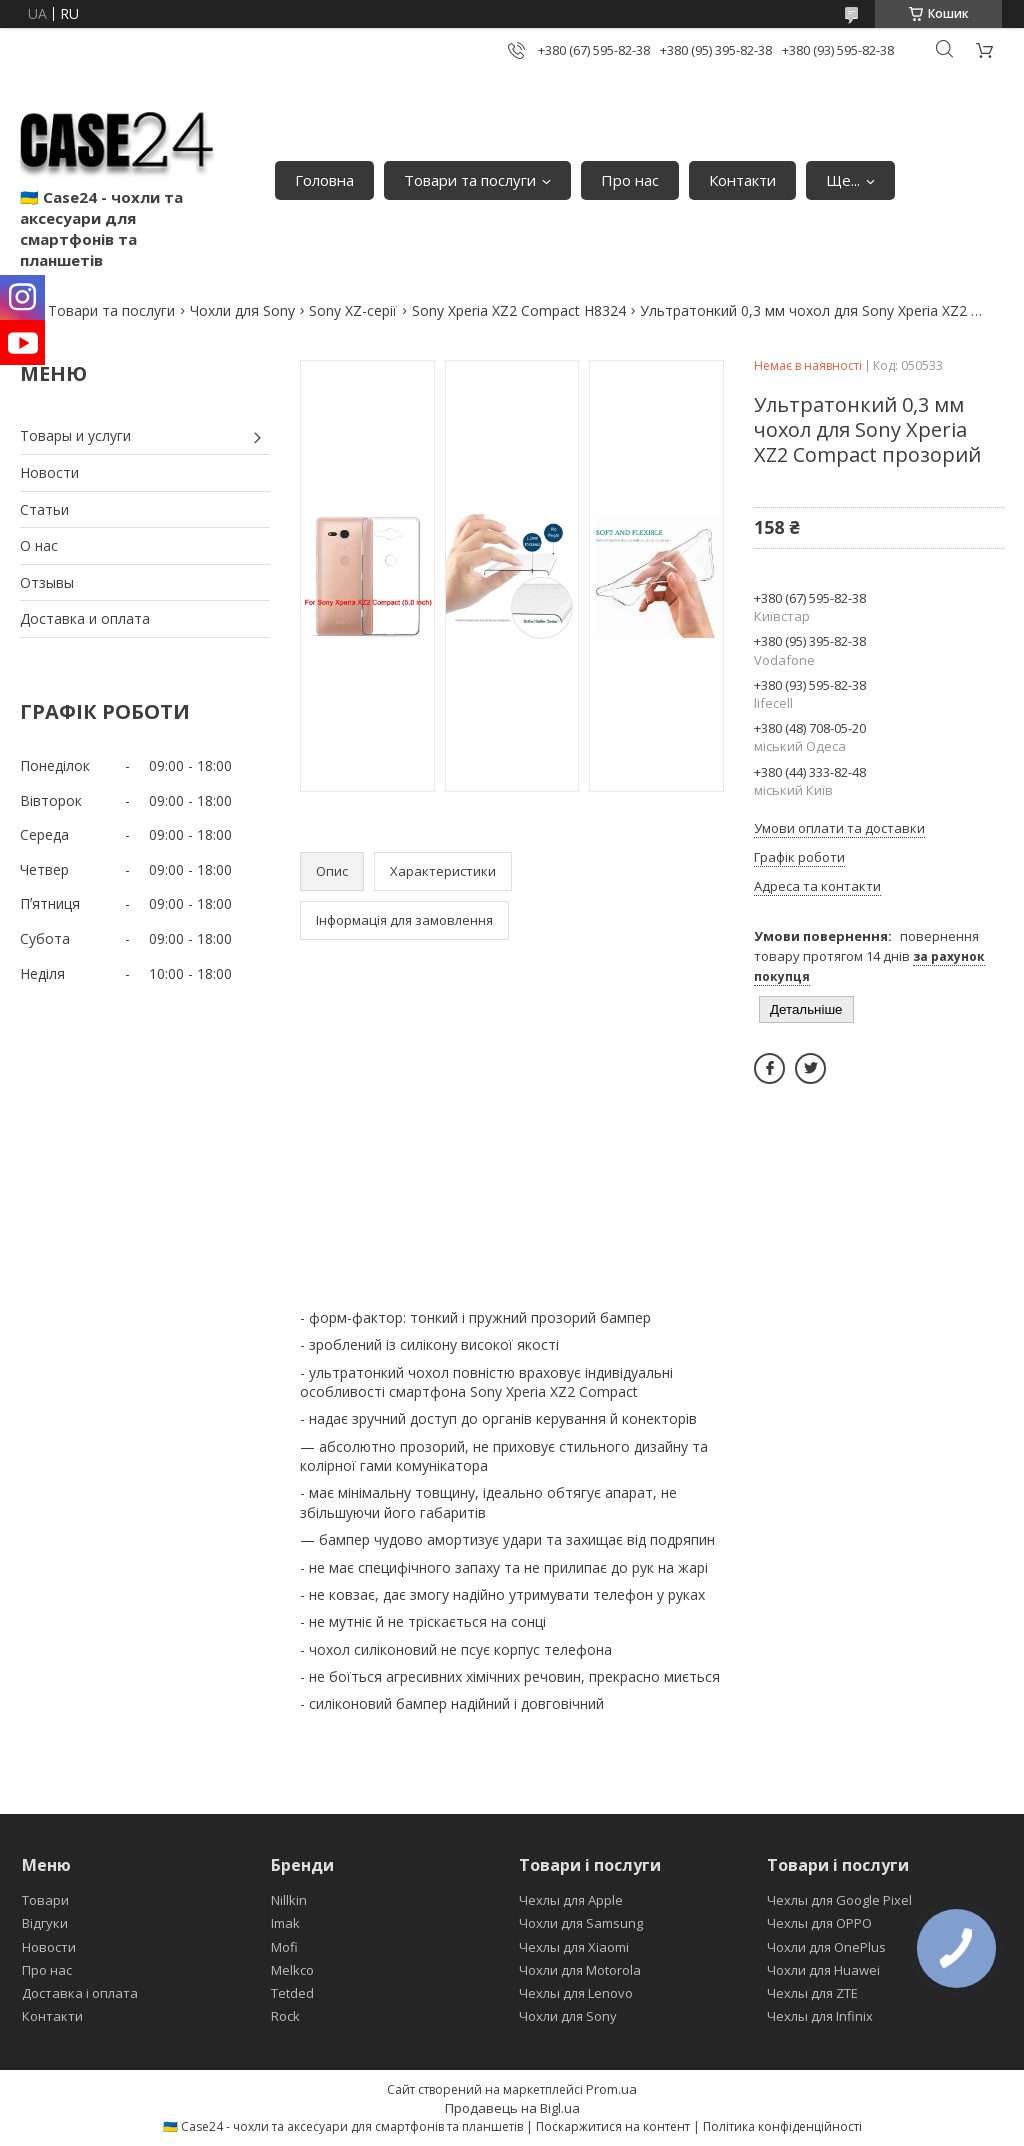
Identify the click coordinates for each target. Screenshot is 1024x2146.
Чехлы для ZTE (812, 1993)
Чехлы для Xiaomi (574, 1947)
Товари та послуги (470, 180)
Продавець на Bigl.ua (512, 2108)
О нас (39, 545)
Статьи (44, 509)
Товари (45, 1900)
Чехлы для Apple (571, 1900)
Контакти (742, 180)
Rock (285, 2016)
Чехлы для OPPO (819, 1923)
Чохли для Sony (242, 310)
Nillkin (289, 1900)
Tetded (292, 1993)
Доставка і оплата (80, 1993)
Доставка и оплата (85, 618)
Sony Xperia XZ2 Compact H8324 (519, 310)
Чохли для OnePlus (826, 1947)
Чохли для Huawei (823, 1970)
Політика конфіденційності (782, 2126)
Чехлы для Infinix (820, 2016)
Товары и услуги (75, 435)
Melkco (292, 1970)
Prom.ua (611, 2089)
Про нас (630, 180)
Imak (285, 1923)
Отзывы (47, 582)
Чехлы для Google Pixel (839, 1900)
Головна (324, 180)
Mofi (284, 1947)
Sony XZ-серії (353, 310)
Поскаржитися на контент (613, 2126)
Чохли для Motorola (580, 1970)
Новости (49, 472)
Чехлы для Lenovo (576, 1993)
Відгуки (45, 1923)
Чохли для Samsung (581, 1923)
